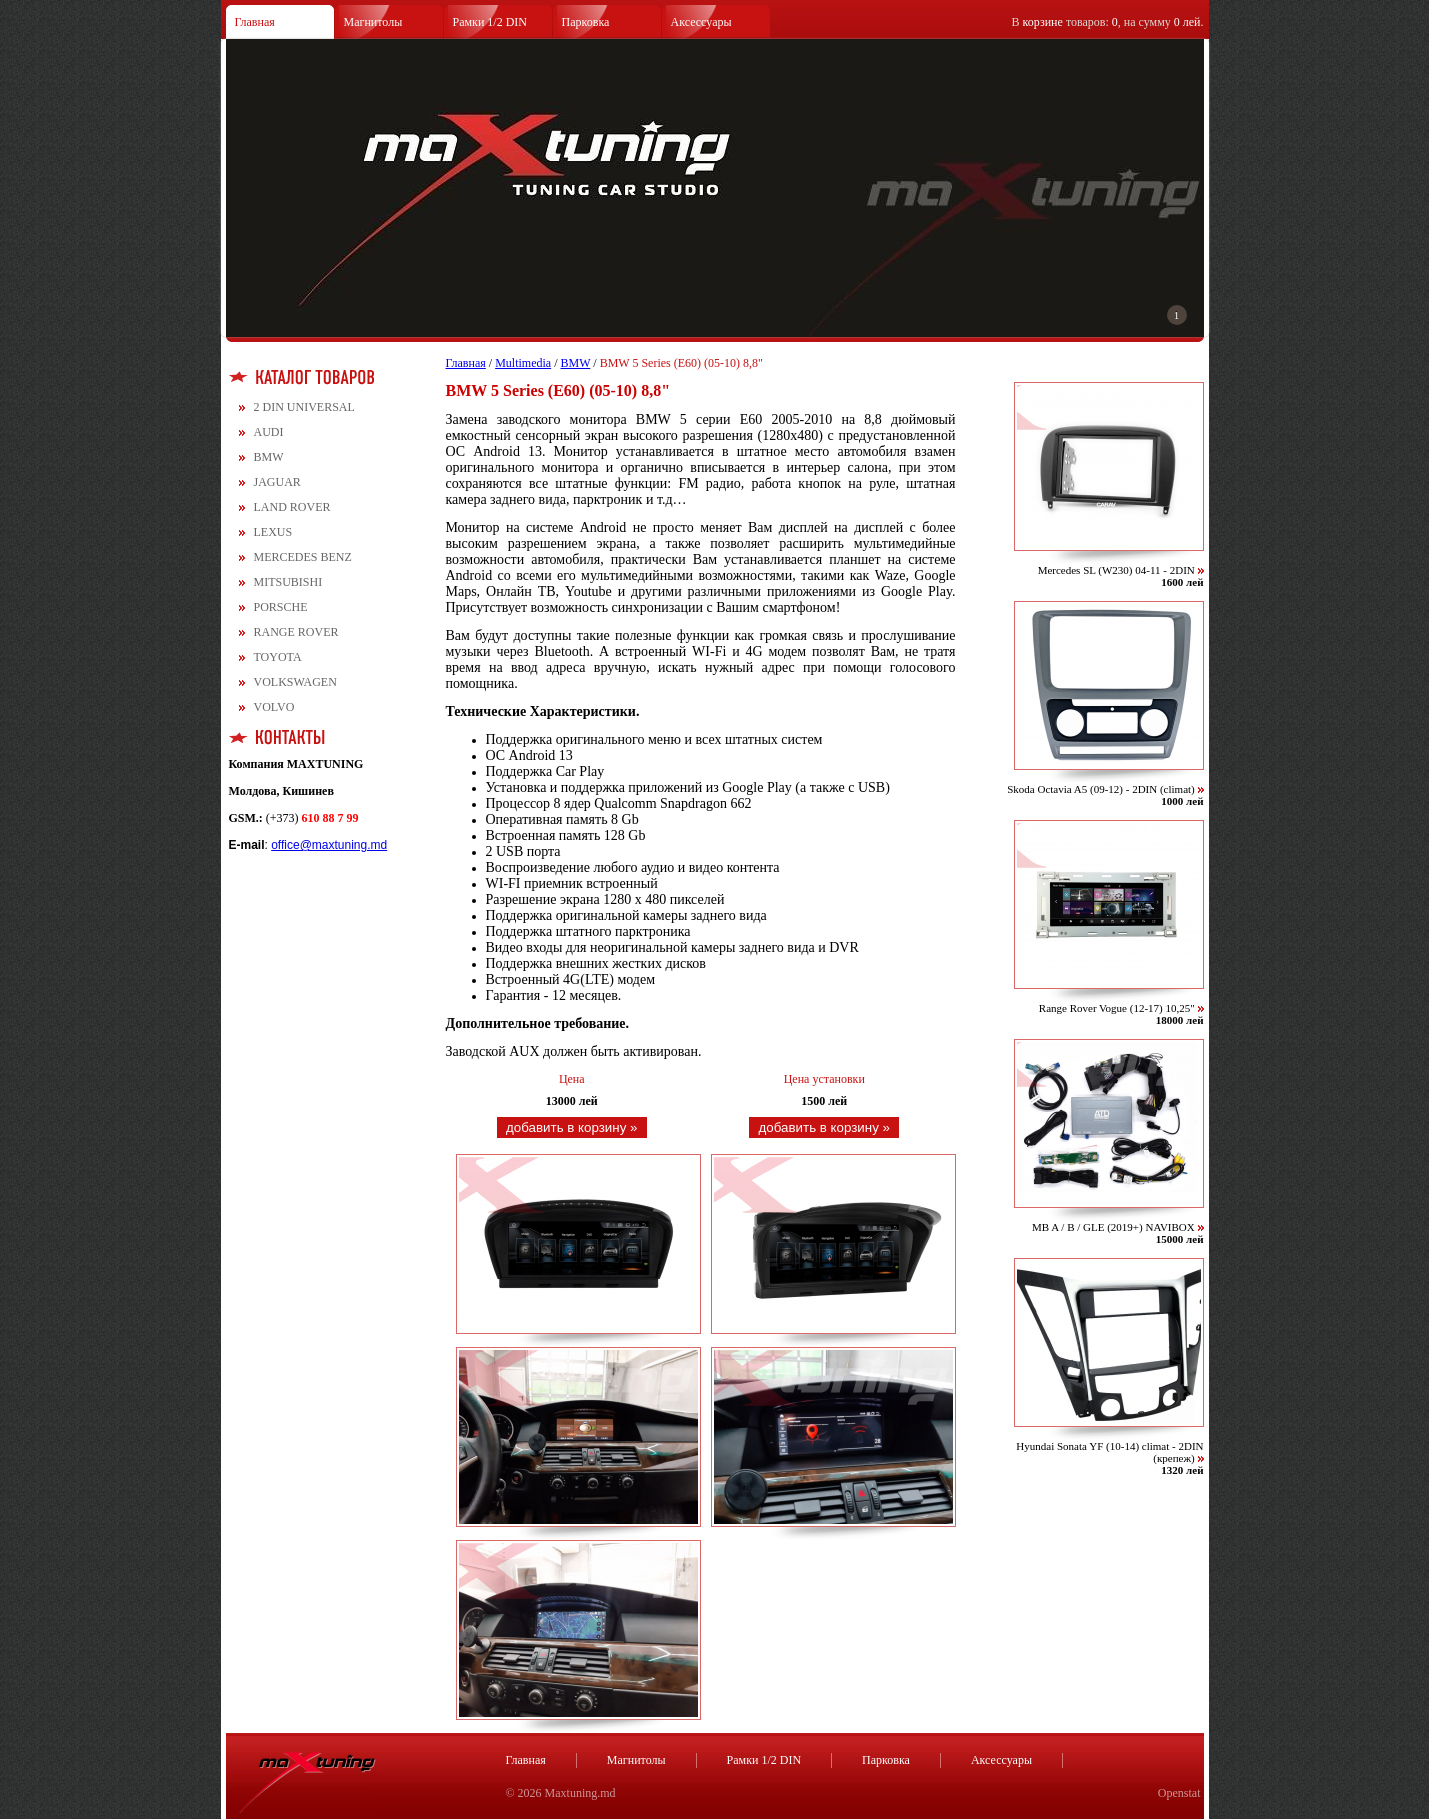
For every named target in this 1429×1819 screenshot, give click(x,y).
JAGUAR (277, 482)
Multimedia (523, 363)
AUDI (269, 432)
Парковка (586, 22)
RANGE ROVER (296, 632)
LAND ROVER (292, 507)
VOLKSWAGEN (295, 682)
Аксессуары (701, 22)
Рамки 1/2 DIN (490, 22)
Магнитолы (373, 22)
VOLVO (274, 707)
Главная (255, 22)
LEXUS (273, 532)
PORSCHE (281, 607)
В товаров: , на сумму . (1108, 22)
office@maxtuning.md (329, 845)
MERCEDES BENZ (303, 557)
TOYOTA (278, 657)
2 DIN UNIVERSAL (304, 407)
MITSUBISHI (288, 582)
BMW (269, 457)
